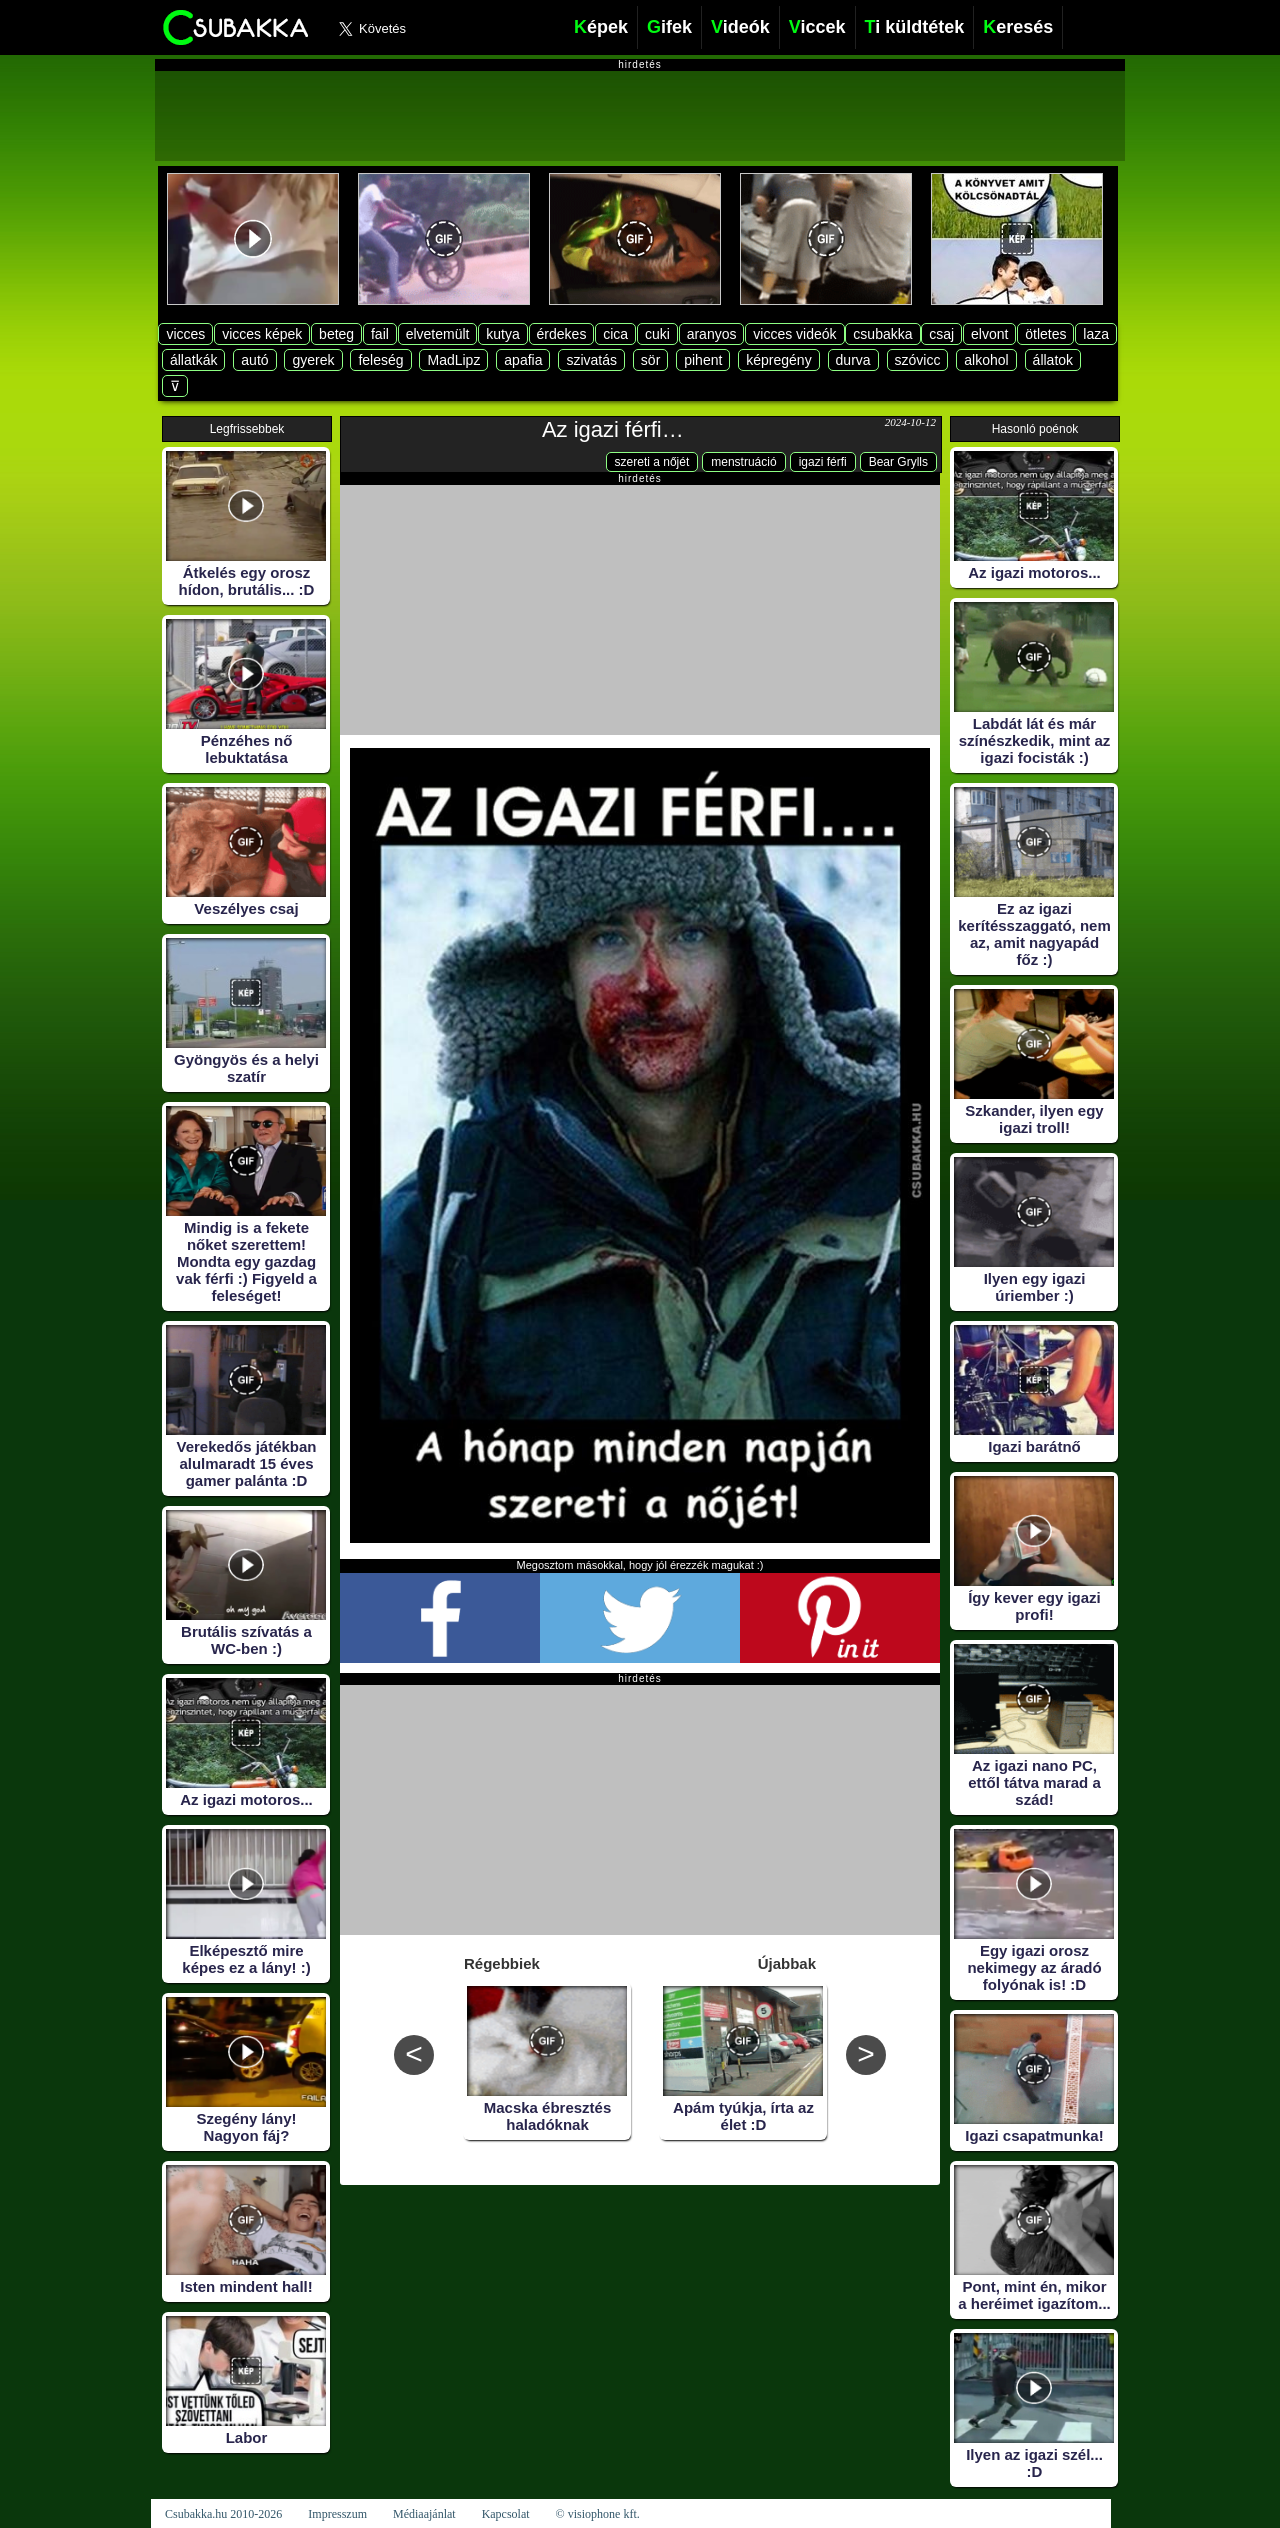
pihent (703, 360)
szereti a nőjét (652, 462)
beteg (336, 334)
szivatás (591, 360)
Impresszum (337, 2514)
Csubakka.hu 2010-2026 (223, 2514)
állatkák (193, 360)
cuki (657, 334)
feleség (380, 360)
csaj (941, 334)
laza (1096, 334)
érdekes (562, 334)
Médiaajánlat (424, 2514)
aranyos (712, 334)
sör (650, 360)
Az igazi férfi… (613, 429)
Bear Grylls (898, 462)
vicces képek (262, 334)
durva (853, 360)
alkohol (986, 360)
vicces (185, 334)
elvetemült (438, 334)
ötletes (1045, 334)
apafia (523, 360)
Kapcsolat (506, 2514)
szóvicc (918, 360)
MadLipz (453, 360)
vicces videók (794, 334)
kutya (502, 334)
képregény (778, 360)
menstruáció (743, 462)
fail (380, 334)
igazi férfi (823, 462)
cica (615, 334)
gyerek (313, 360)
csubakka (882, 334)
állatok (1053, 360)
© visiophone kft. (598, 2514)
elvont (989, 334)
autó (254, 360)
